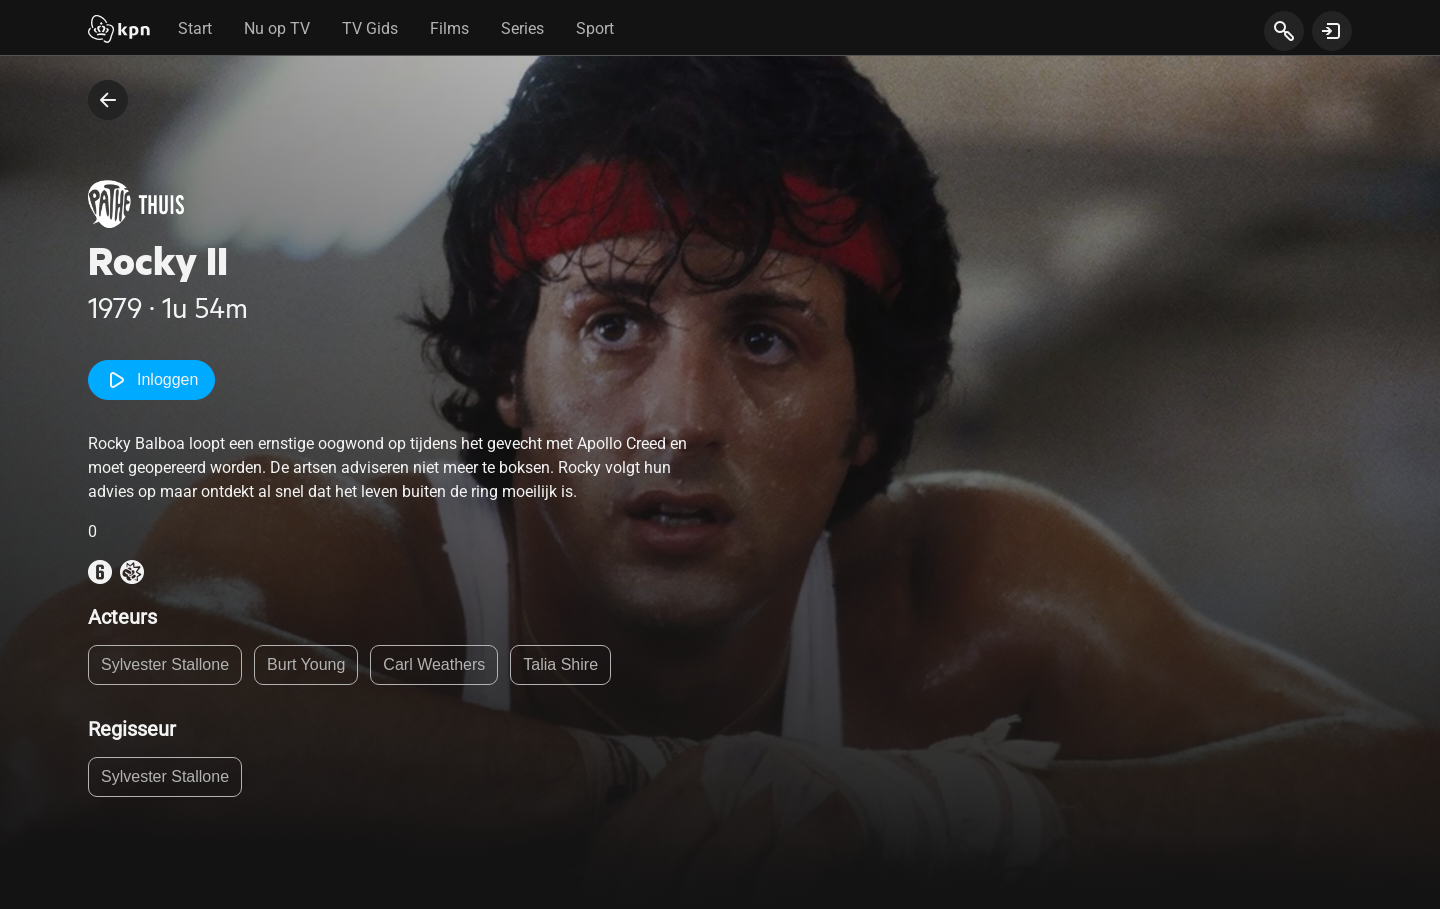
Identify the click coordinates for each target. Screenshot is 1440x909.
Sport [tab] (595, 28)
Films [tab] (449, 28)
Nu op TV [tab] (277, 28)
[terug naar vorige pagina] (108, 100)
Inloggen (151, 380)
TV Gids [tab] (370, 28)
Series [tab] (522, 28)
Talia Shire (560, 664)
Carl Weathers (434, 664)
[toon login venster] (1332, 31)
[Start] (119, 31)
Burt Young (306, 664)
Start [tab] (195, 28)
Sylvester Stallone (165, 664)
